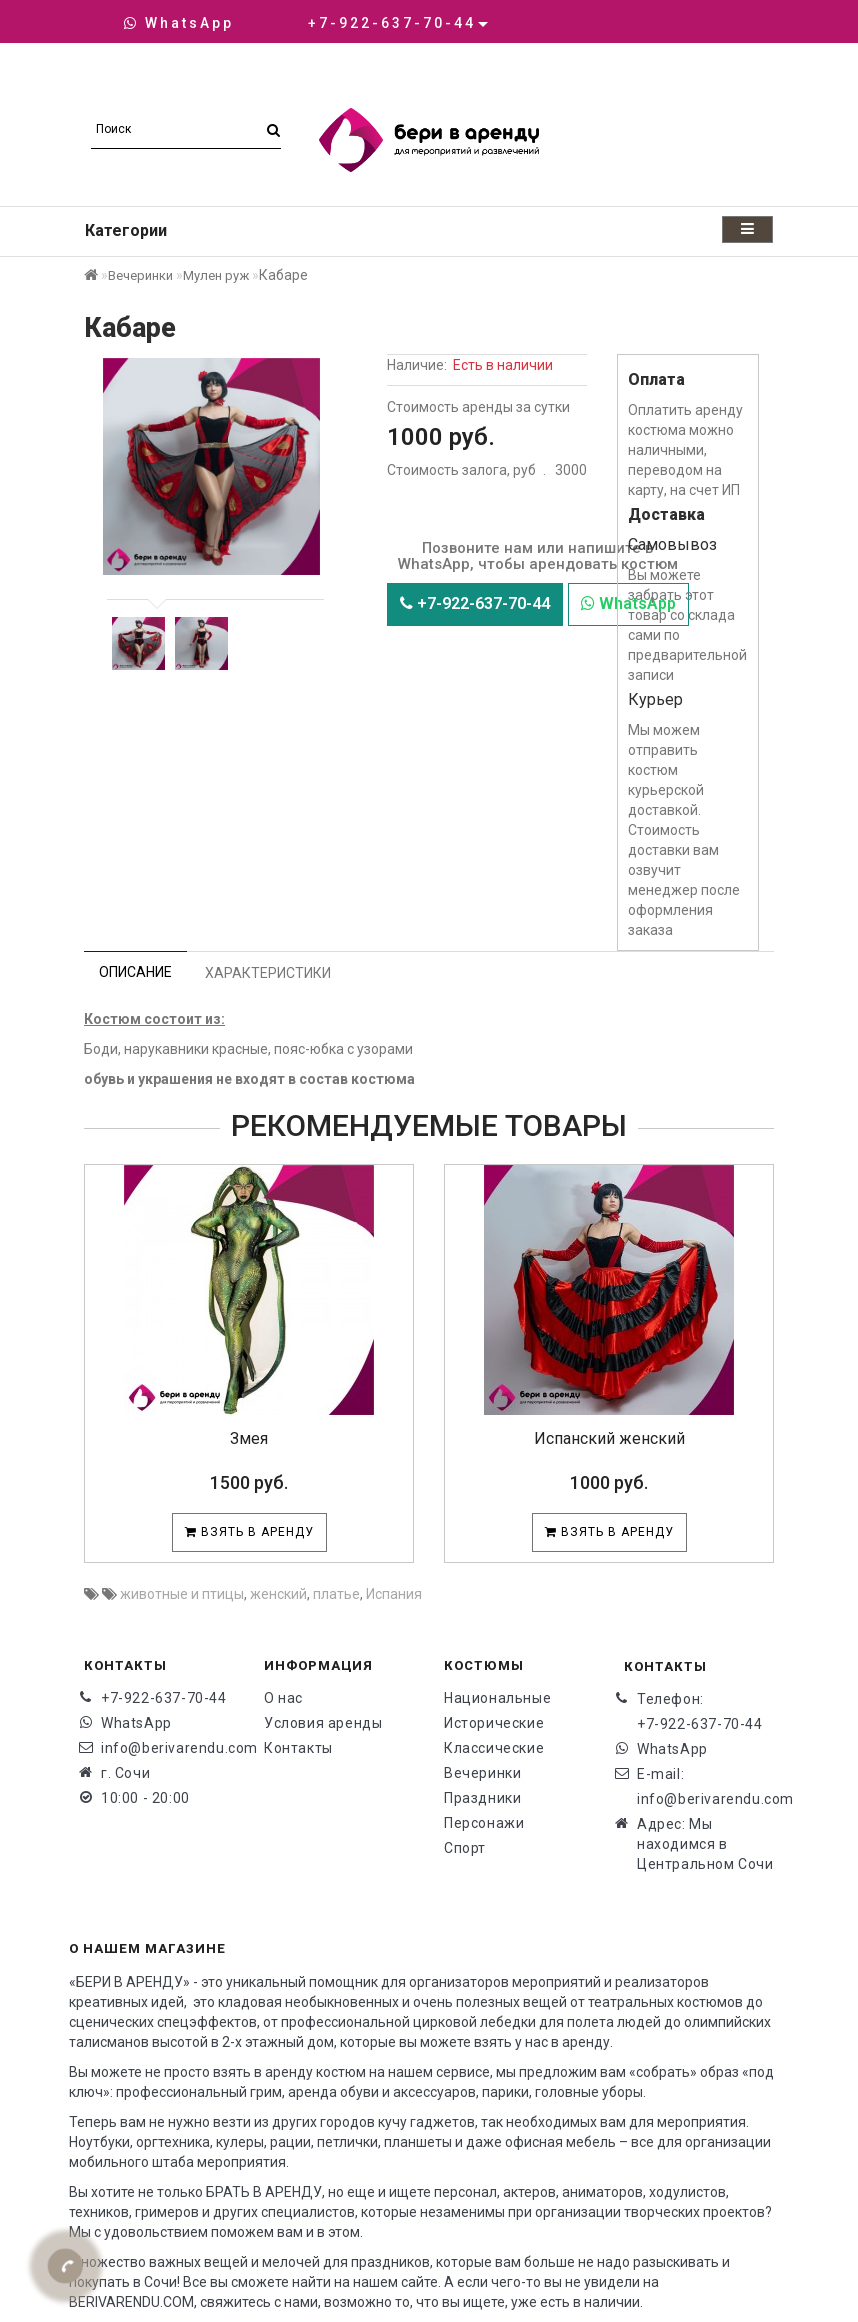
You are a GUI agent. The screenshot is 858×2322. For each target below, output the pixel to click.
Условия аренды (323, 1723)
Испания (394, 1594)
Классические (494, 1748)
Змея (249, 1438)
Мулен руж (216, 275)
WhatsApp (179, 23)
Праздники (482, 1798)
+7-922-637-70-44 (475, 603)
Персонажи (484, 1823)
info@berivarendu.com (167, 1748)
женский (278, 1594)
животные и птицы (182, 1594)
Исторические (494, 1723)
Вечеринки (140, 275)
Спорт (465, 1848)
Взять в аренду (249, 1532)
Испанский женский (609, 1438)
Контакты (298, 1748)
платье (336, 1594)
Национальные (497, 1698)
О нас (283, 1698)
